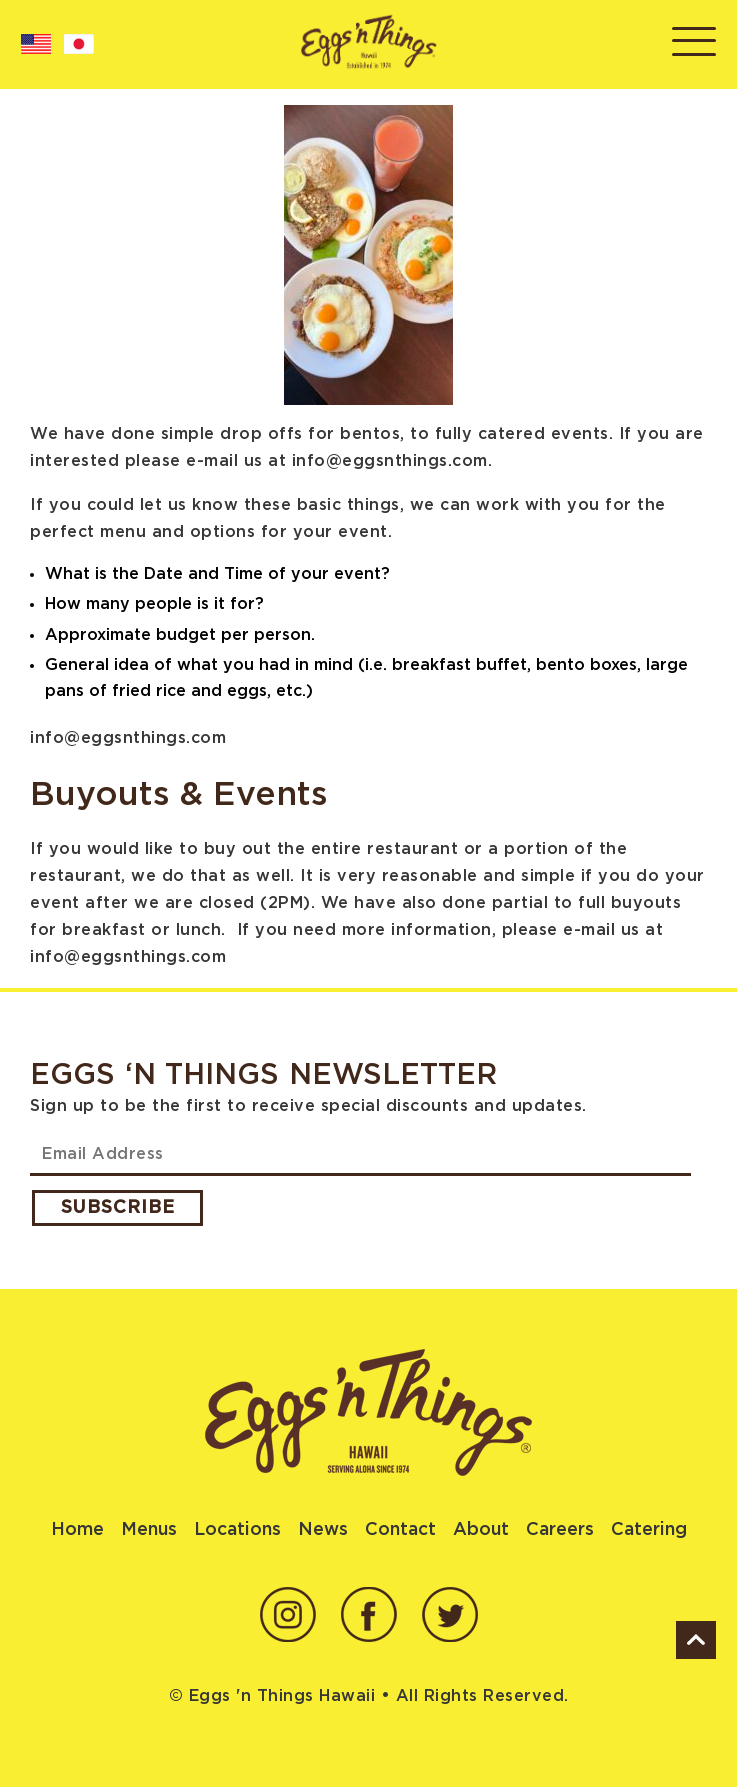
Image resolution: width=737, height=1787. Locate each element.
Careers (560, 1530)
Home (77, 1530)
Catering (649, 1530)
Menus (149, 1530)
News (323, 1530)
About (481, 1530)
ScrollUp (696, 1640)
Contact (400, 1530)
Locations (237, 1530)
